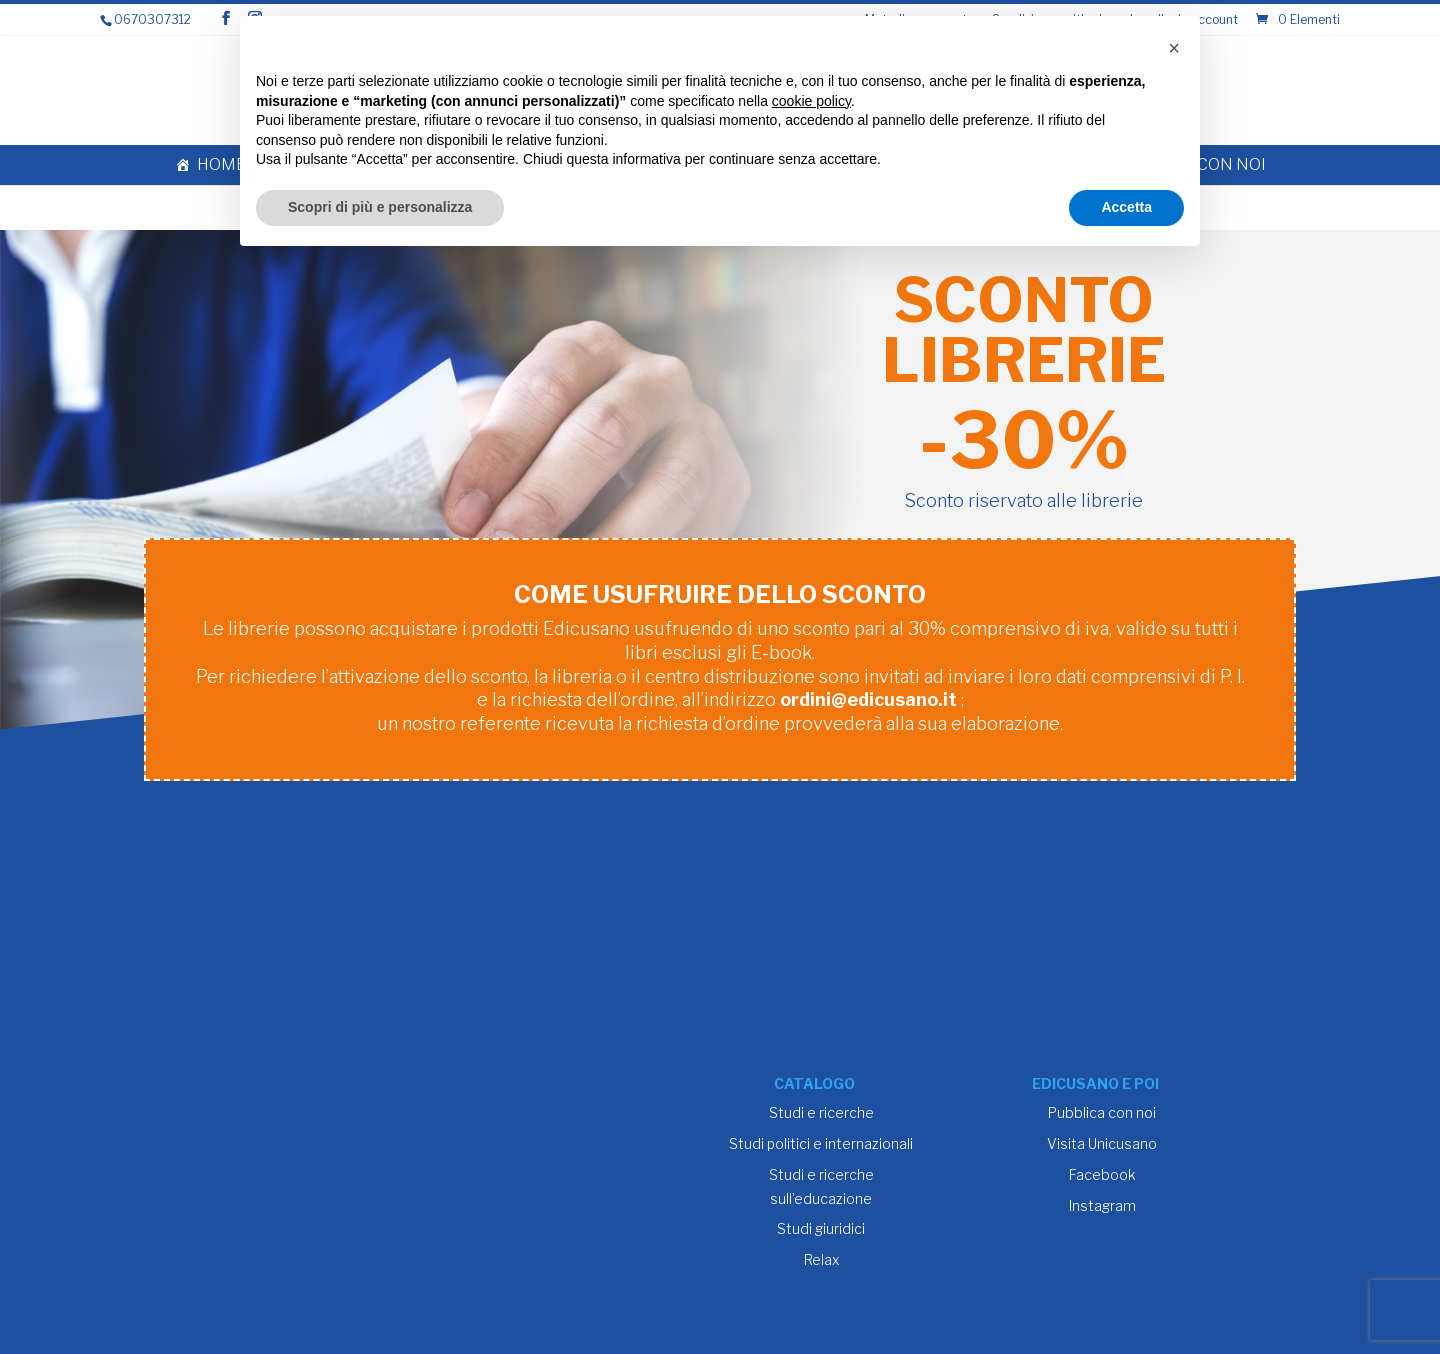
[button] (1174, 48)
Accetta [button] (1126, 207)
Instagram (1102, 1205)
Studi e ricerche (821, 1112)
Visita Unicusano (1102, 1143)
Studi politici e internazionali (821, 1143)
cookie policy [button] (811, 101)
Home (221, 164)
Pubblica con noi (1102, 1112)
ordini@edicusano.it (868, 699)
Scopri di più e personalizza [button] (380, 207)
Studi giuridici (821, 1228)
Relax (821, 1259)
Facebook (1102, 1174)
